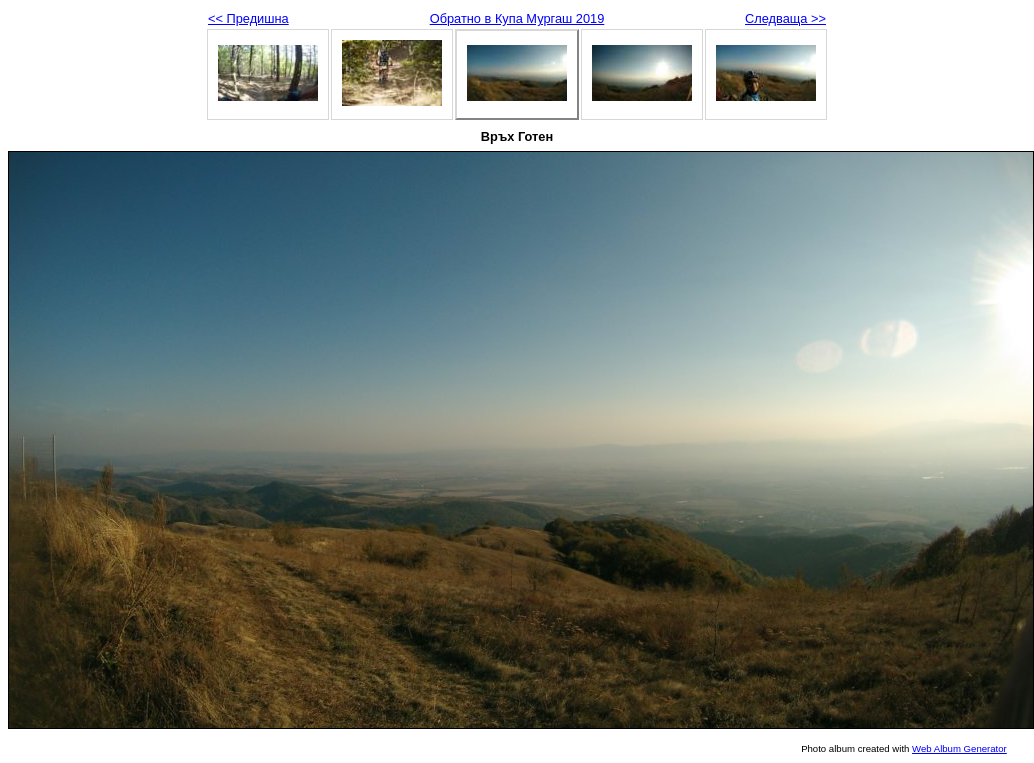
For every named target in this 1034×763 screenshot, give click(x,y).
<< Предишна (248, 18)
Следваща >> (785, 18)
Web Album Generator (959, 748)
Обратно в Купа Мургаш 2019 (517, 18)
